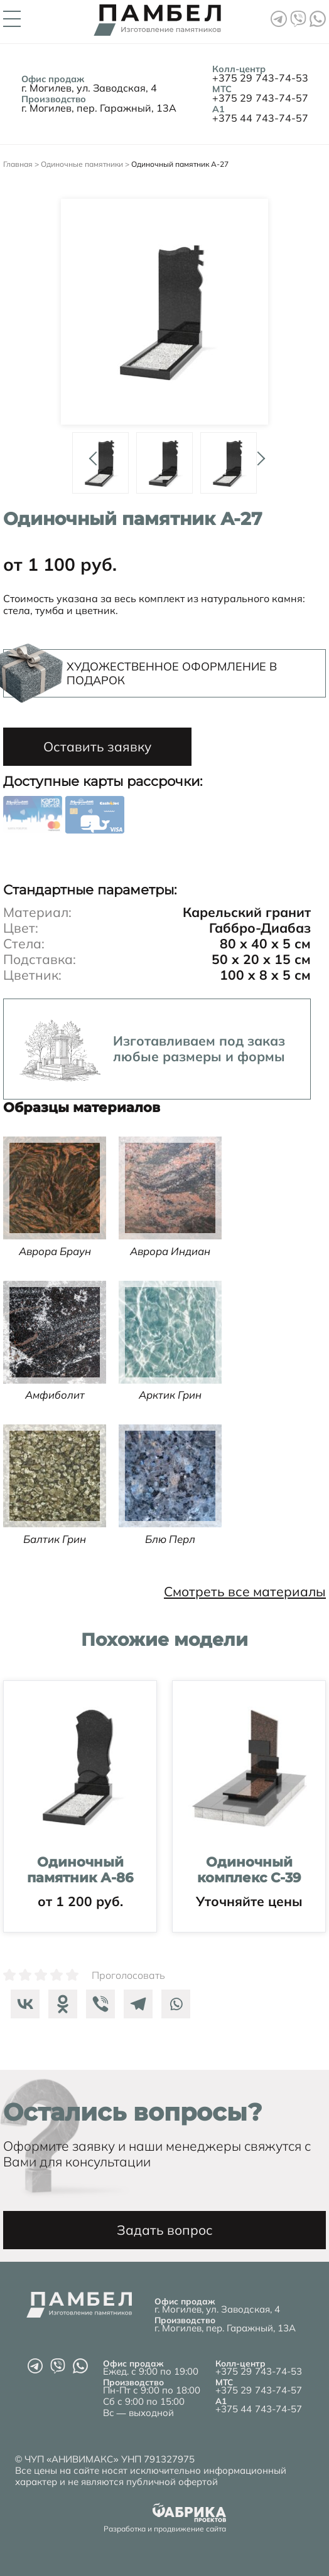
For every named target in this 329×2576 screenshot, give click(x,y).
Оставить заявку (97, 746)
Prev (91, 453)
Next (256, 453)
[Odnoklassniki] (59, 2004)
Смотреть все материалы (245, 1591)
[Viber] (97, 2004)
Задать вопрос (165, 2230)
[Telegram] (135, 2004)
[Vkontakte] (22, 2004)
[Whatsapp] (172, 2004)
